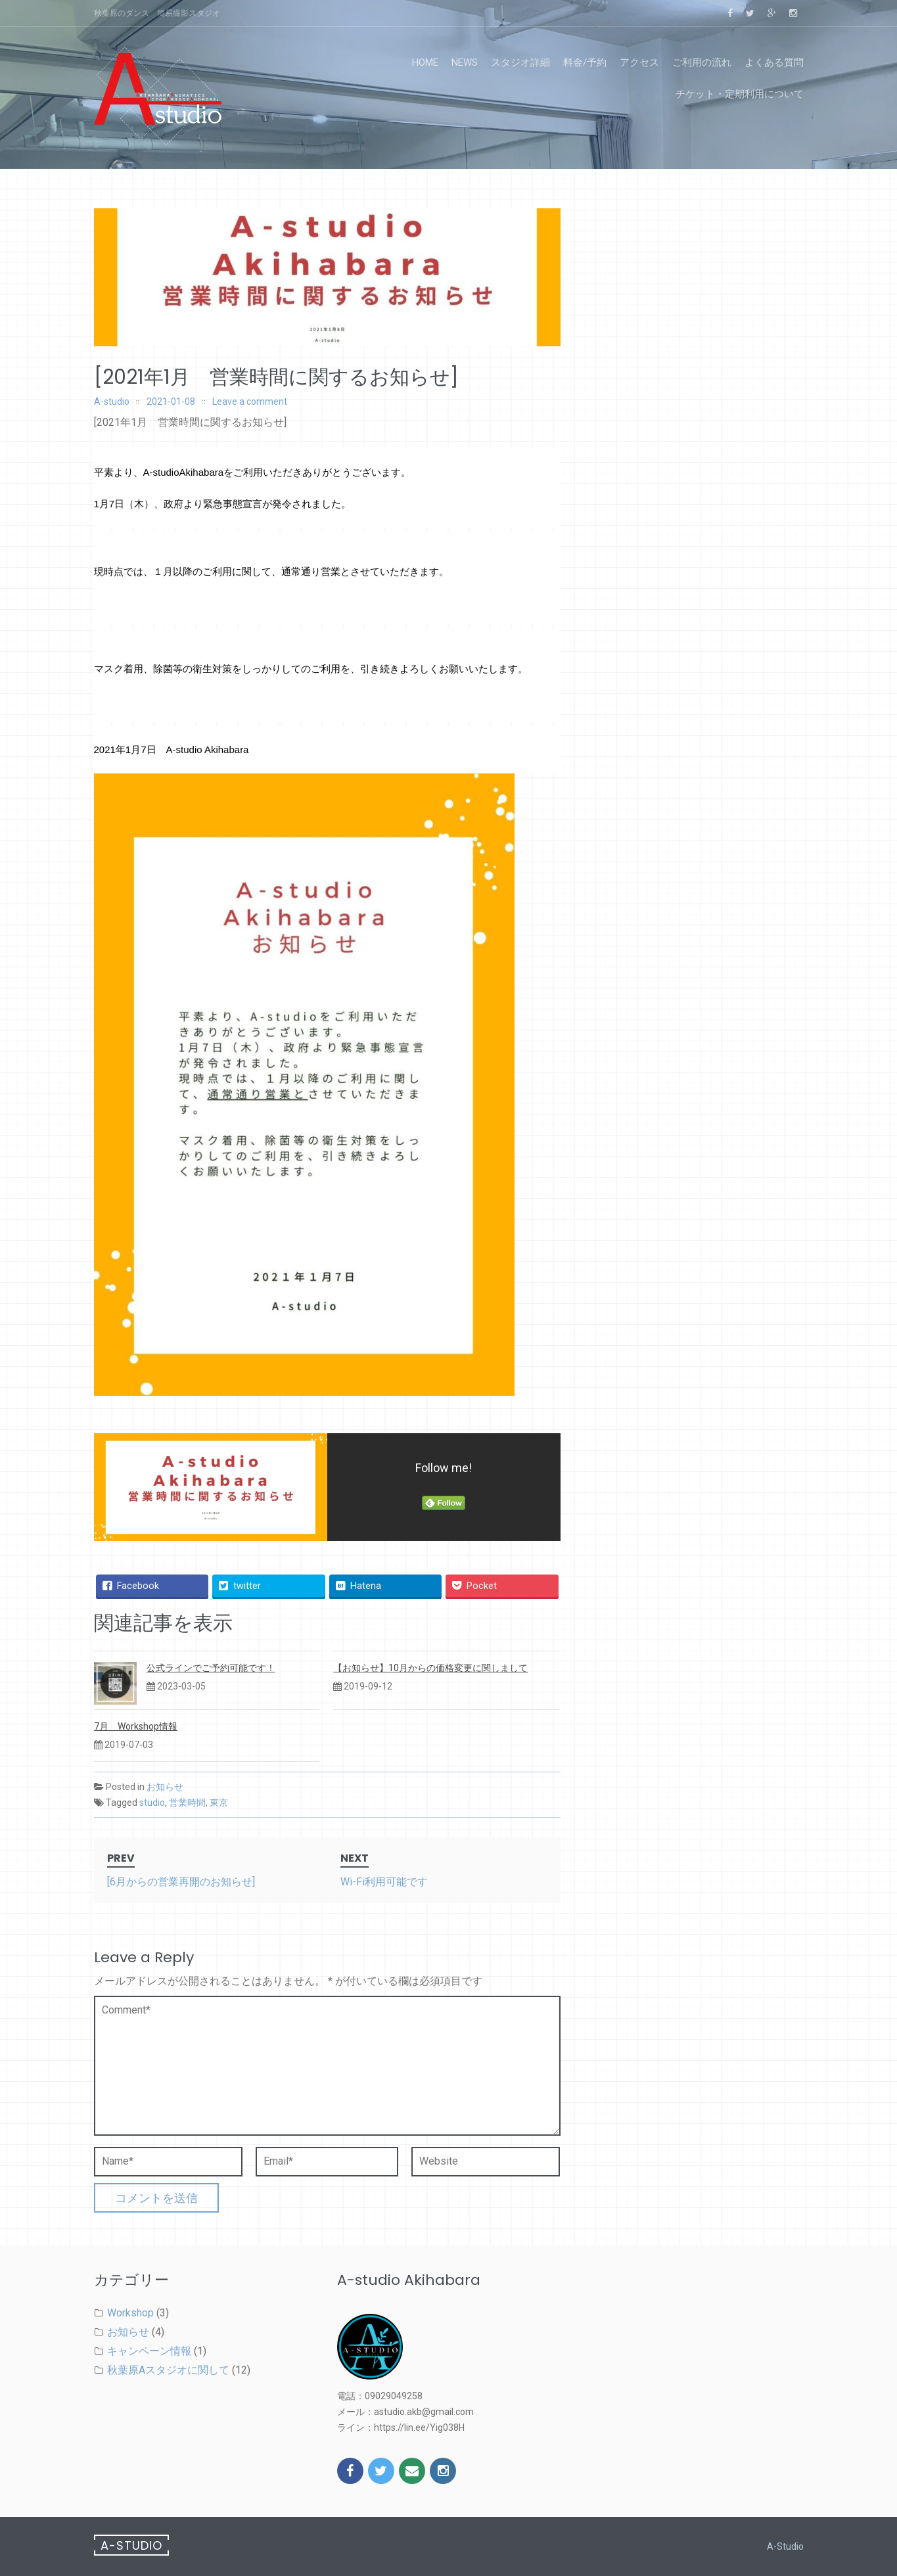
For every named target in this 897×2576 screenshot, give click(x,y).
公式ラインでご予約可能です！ (211, 1668)
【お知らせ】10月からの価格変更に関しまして (430, 1668)
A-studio (111, 401)
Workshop (130, 2313)
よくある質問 (774, 62)
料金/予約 (585, 62)
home (425, 62)
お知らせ (165, 1787)
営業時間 (187, 1802)
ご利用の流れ (701, 62)
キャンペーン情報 (149, 2351)
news (464, 62)
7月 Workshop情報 (135, 1726)
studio (152, 1802)
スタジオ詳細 (520, 62)
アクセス (639, 62)
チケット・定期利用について (740, 94)
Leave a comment (249, 401)
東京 (219, 1802)
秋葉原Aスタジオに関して (168, 2370)
